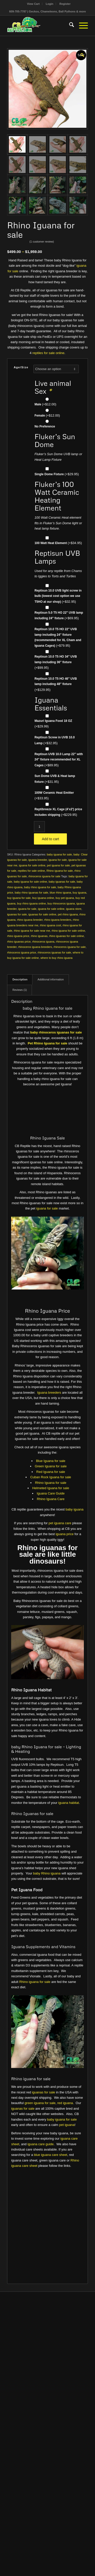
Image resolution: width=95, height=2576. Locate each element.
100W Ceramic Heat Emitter (54, 795)
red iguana (65, 2103)
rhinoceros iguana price (21, 952)
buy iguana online (43, 897)
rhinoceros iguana (43, 941)
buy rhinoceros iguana (61, 903)
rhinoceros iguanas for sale (54, 952)
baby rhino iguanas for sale (31, 892)
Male (45, 404)
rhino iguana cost (50, 925)
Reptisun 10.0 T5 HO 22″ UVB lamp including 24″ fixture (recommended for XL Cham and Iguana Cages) (57, 637)
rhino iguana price (18, 935)
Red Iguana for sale (50, 1472)
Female (47, 415)
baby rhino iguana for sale (40, 887)
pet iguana (66, 2125)
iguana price (65, 1534)
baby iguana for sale (59, 854)
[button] (82, 54)
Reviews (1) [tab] (19, 989)
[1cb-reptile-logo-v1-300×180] (39, 25)
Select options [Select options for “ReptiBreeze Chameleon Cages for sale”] (47, 2487)
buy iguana (79, 892)
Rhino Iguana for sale (50, 1483)
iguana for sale (57, 859)
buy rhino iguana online (31, 903)
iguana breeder (37, 859)
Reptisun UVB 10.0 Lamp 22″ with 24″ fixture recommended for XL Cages (58, 759)
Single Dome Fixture (56, 474)
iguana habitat (68, 1803)
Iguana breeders (49, 1392)
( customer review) (41, 241)
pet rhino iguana (68, 914)
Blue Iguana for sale (50, 1461)
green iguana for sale (40, 2103)
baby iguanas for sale (62, 881)
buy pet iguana (65, 897)
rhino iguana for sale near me (32, 930)
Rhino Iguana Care (50, 1499)
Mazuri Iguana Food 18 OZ (53, 723)
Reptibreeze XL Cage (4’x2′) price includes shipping (58, 812)
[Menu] (81, 25)
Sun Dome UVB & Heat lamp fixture (54, 778)
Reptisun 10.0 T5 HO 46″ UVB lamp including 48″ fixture (55, 684)
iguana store (74, 908)
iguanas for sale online (42, 914)
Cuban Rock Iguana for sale (50, 1477)
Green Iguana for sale (51, 1466)
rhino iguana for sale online (68, 930)
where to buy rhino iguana (57, 957)
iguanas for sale (17, 914)
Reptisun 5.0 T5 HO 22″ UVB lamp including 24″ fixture (58, 615)
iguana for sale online (32, 865)
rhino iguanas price (19, 941)
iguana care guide (40, 2144)
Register (64, 3)
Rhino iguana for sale (59, 870)
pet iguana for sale (58, 865)
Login (49, 3)
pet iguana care (60, 1523)
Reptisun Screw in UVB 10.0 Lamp (54, 740)
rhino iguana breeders (57, 919)
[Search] (69, 25)
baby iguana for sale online (30, 881)
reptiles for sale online (48, 353)
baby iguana (75, 1509)
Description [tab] (19, 979)
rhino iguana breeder (30, 919)
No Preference (44, 426)
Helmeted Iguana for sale (50, 1488)
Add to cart (50, 839)
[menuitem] (33, 4)
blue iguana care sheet (50, 2155)
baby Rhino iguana (47, 1873)
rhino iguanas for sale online (66, 935)
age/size (21, 367)
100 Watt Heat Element (58, 543)
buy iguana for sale (19, 897)
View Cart (33, 3)
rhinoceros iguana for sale (44, 876)
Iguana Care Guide (51, 1493)
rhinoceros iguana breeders (35, 946)
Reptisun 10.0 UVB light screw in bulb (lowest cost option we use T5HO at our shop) (58, 596)
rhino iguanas (39, 935)
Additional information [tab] (50, 979)
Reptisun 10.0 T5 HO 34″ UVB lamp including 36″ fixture (55, 662)
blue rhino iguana (60, 892)
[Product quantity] (39, 826)
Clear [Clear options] (84, 854)
